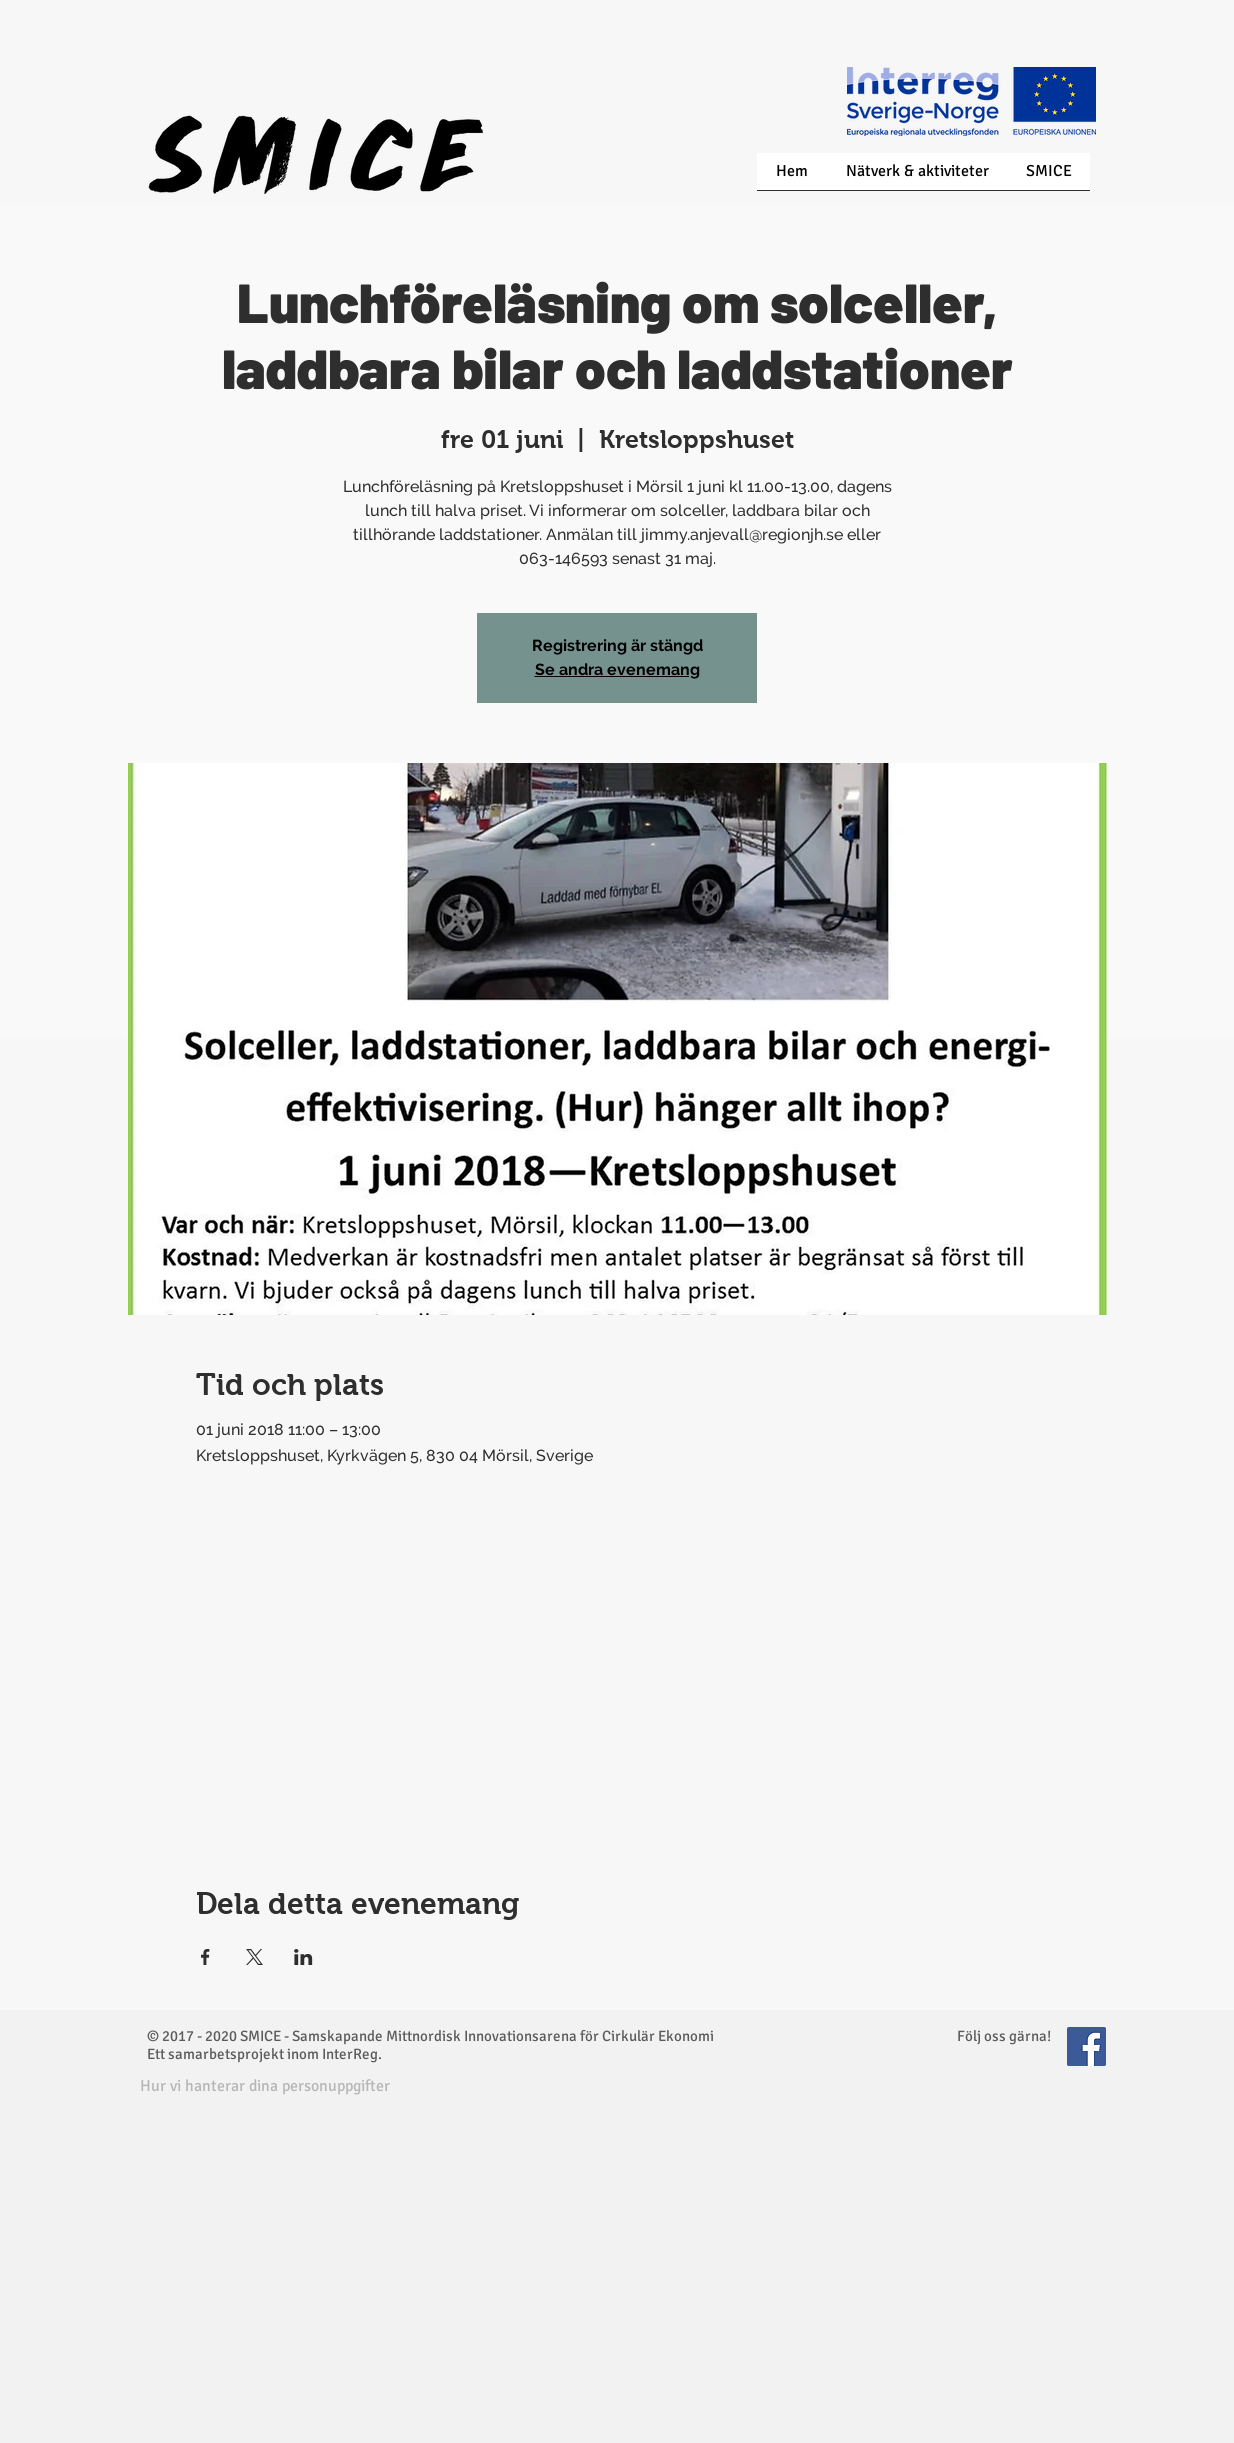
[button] (265, 2086)
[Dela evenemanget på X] (254, 1957)
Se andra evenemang (617, 669)
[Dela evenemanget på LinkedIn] (303, 1957)
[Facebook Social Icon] (1086, 2046)
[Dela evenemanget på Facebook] (205, 1957)
